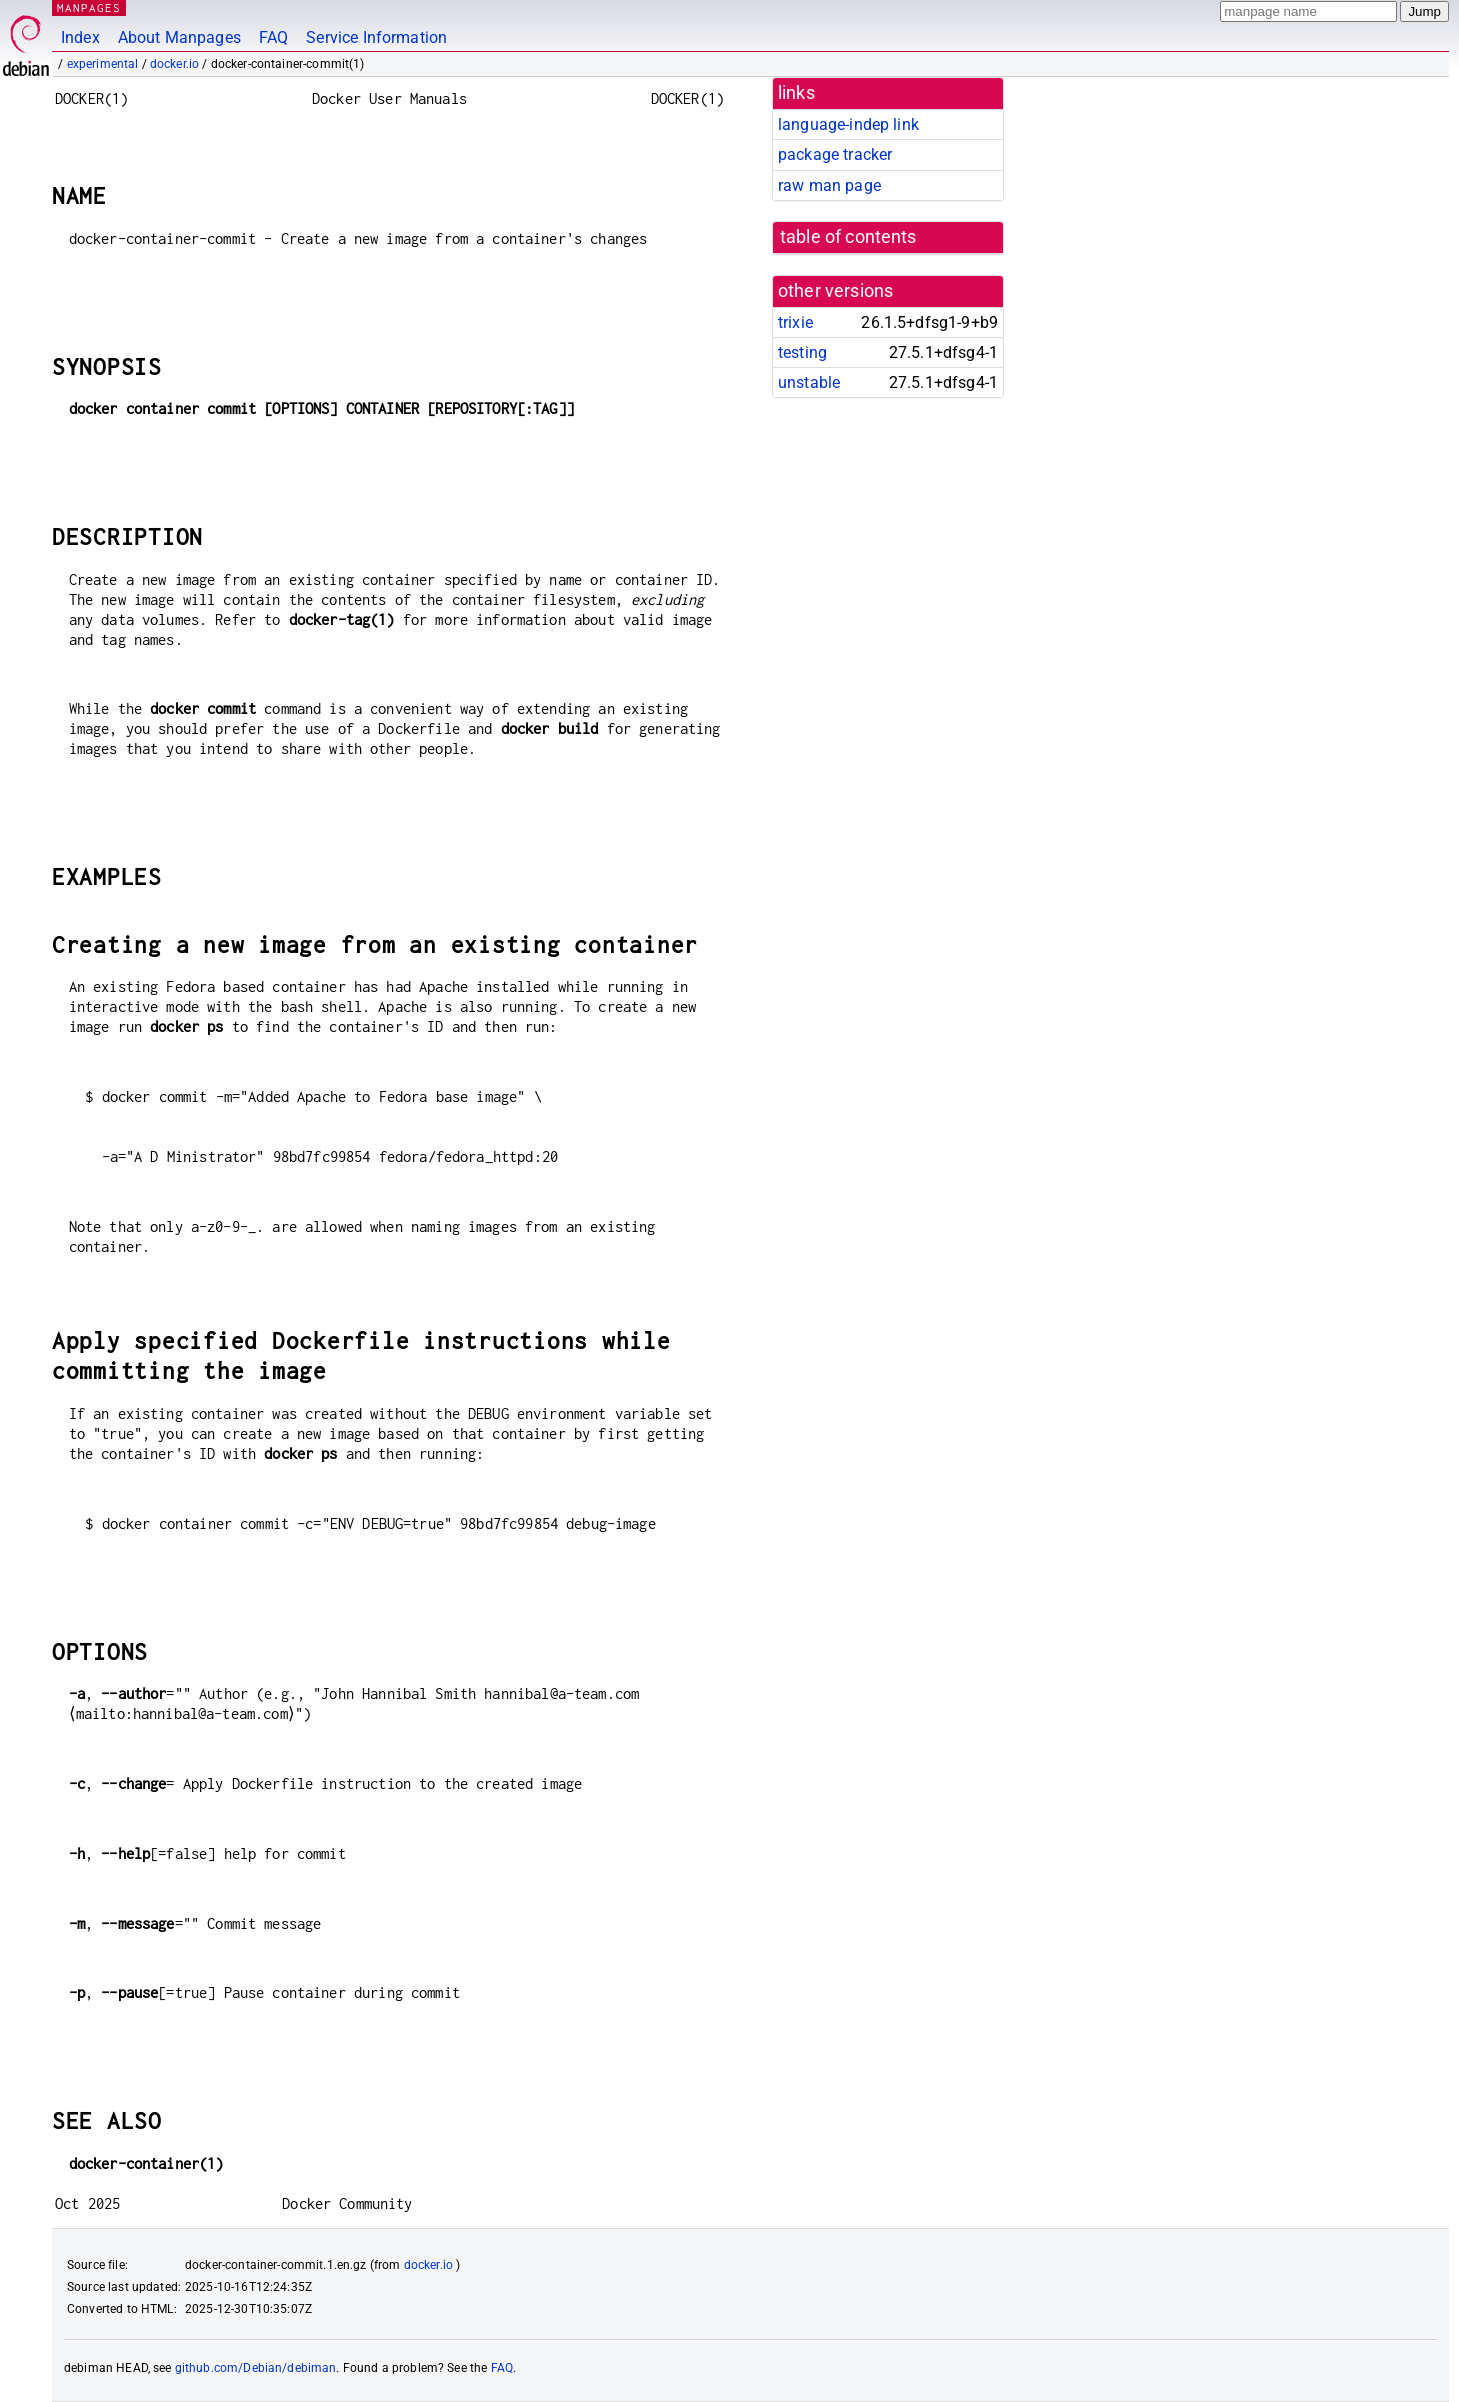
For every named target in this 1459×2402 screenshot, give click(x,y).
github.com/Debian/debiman (256, 2368)
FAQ (273, 37)
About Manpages (179, 37)
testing (802, 352)
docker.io (174, 64)
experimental (103, 64)
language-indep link (848, 124)
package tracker (835, 154)
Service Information (376, 37)
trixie (795, 322)
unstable (809, 382)
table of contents (848, 237)
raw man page (829, 185)
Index (80, 37)
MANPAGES (89, 7)
